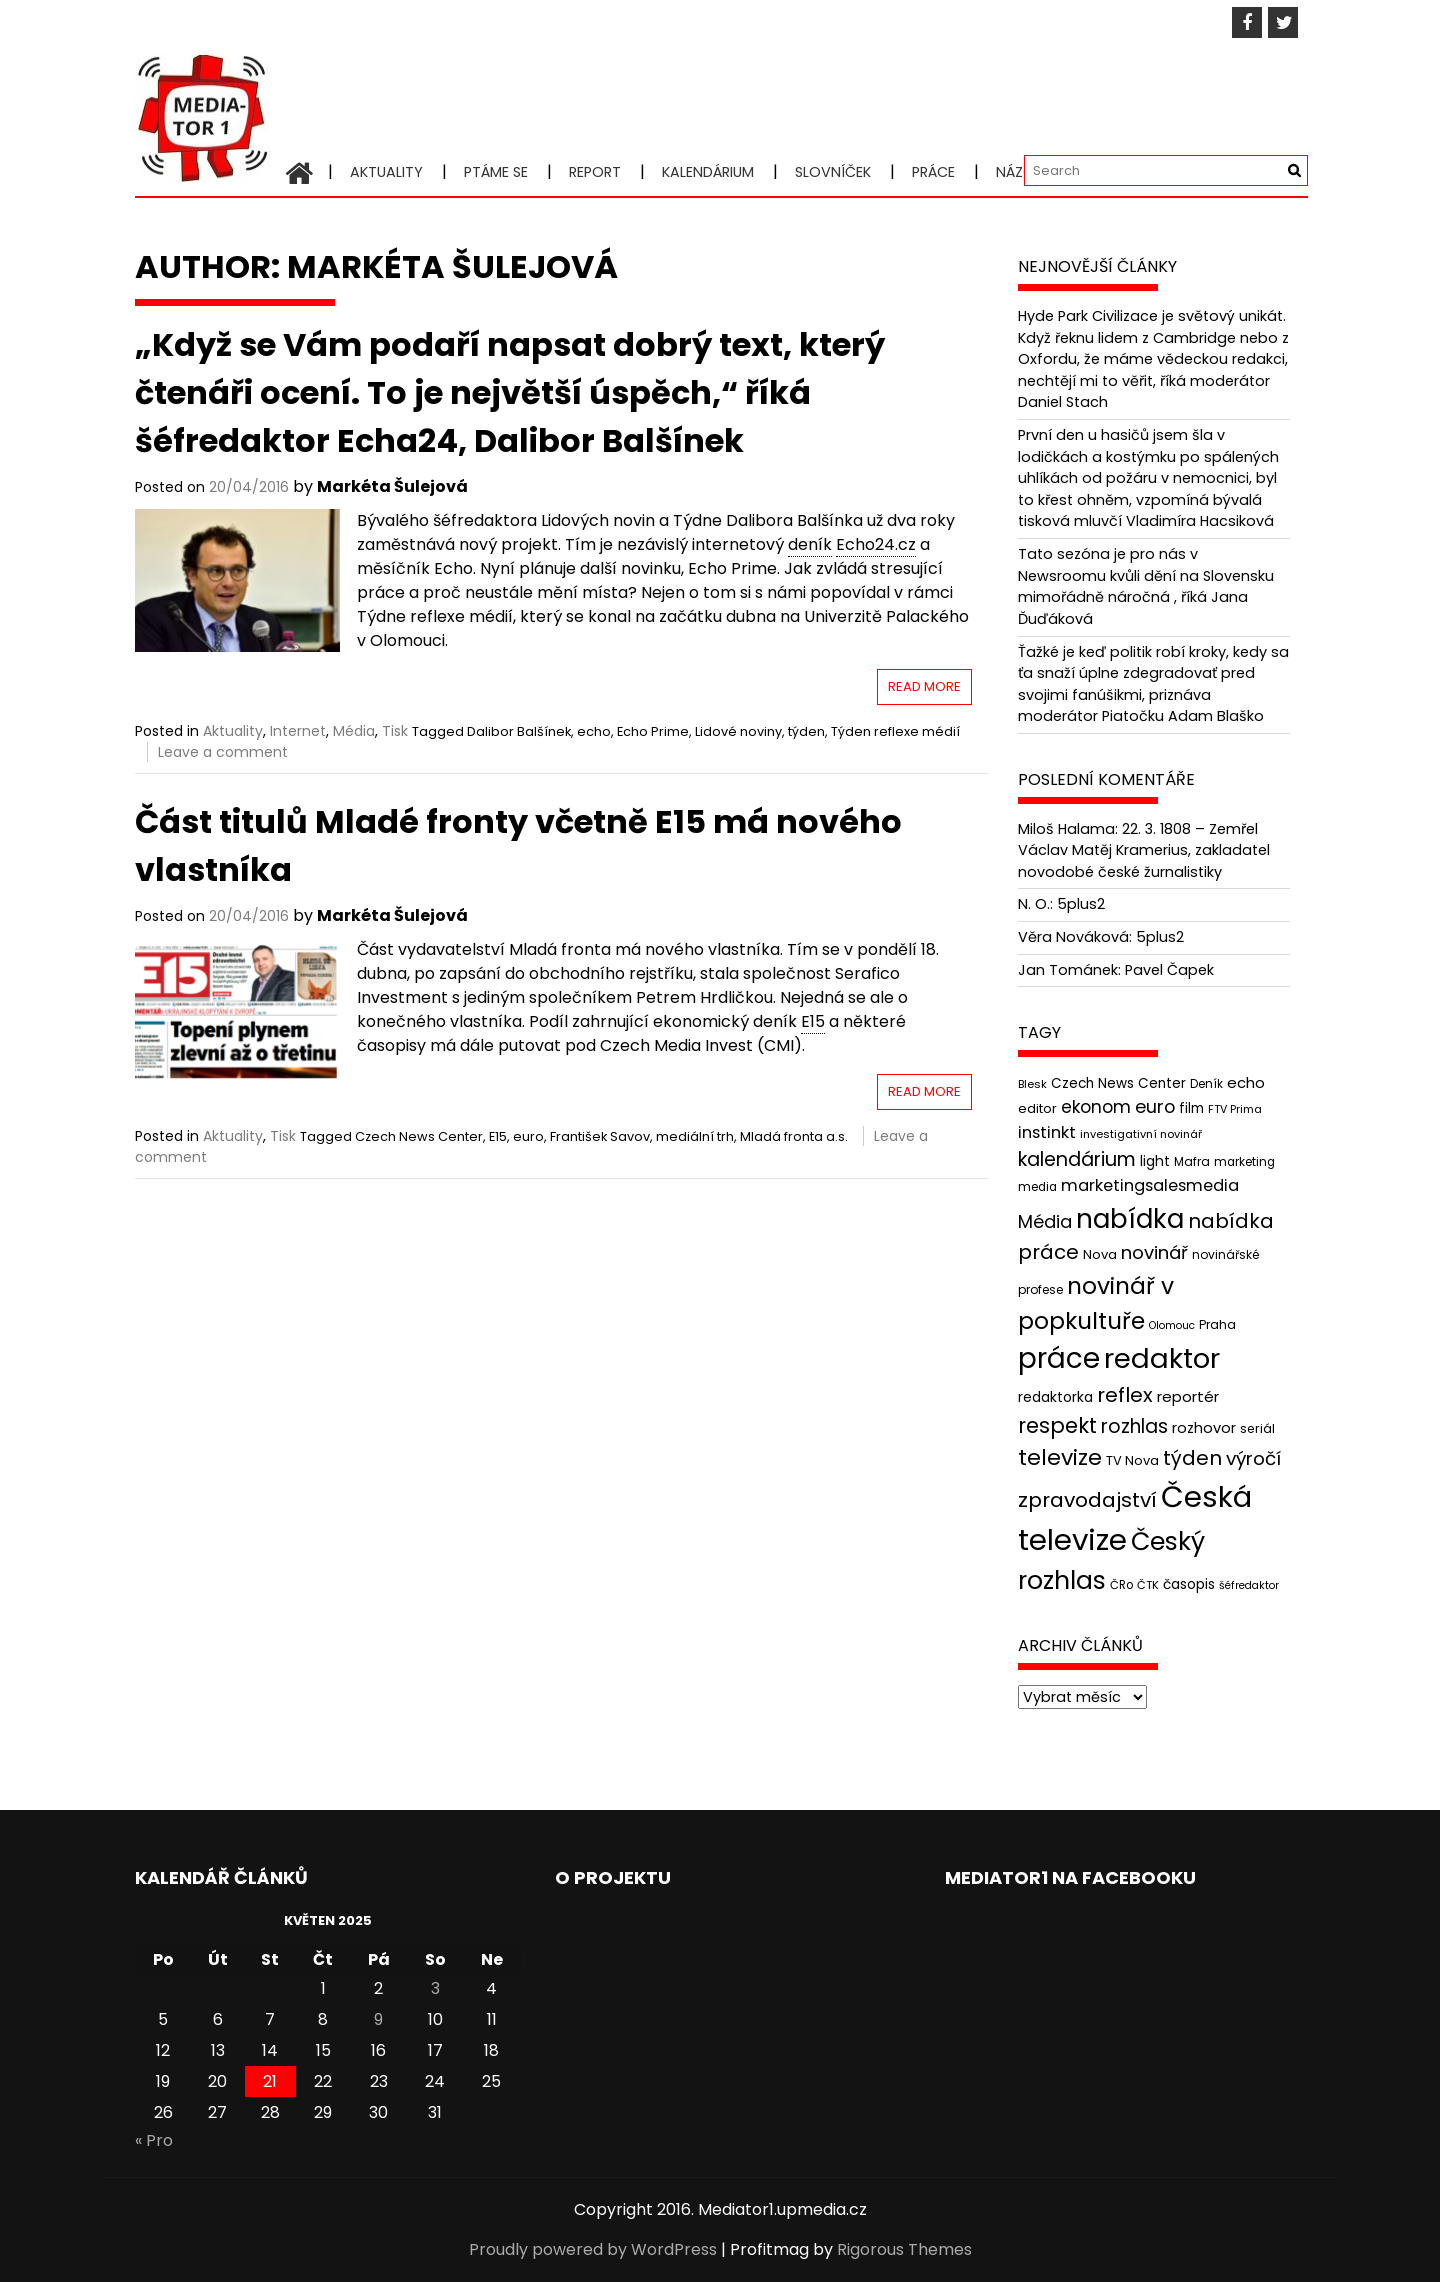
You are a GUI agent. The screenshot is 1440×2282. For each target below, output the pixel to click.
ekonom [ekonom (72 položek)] (1096, 1107)
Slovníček (833, 172)
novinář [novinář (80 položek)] (1154, 1252)
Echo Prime (653, 731)
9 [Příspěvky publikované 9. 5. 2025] (378, 2019)
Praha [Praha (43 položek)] (1217, 1324)
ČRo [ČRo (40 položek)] (1121, 1585)
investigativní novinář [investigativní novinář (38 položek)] (1141, 1134)
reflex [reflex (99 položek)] (1125, 1395)
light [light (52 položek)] (1155, 1161)
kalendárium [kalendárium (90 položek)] (1077, 1159)
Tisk (395, 731)
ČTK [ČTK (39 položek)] (1148, 1585)
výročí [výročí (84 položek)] (1253, 1458)
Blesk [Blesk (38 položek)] (1032, 1084)
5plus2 (1081, 904)
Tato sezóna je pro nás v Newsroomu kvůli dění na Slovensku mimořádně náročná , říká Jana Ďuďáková (1146, 586)
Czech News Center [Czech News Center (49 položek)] (1118, 1083)
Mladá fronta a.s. (794, 1136)
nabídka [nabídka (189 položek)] (1130, 1218)
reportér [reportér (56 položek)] (1188, 1396)
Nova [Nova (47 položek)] (1100, 1254)
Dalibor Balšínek (519, 731)
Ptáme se (496, 172)
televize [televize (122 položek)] (1060, 1457)
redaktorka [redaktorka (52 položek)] (1055, 1397)
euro (528, 1136)
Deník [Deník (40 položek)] (1206, 1084)
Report (595, 172)
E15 (498, 1136)
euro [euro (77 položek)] (1155, 1106)
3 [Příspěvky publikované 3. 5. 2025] (435, 1988)
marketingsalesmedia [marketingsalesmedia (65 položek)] (1150, 1185)
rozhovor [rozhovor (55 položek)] (1204, 1428)
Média (354, 731)
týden (806, 731)
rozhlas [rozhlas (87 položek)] (1134, 1426)
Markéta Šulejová (392, 486)
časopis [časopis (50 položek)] (1189, 1584)
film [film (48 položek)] (1191, 1108)
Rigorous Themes (904, 2249)
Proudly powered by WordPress (593, 2249)
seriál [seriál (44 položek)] (1257, 1428)
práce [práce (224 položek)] (1059, 1358)
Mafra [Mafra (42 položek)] (1192, 1161)
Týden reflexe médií (895, 731)
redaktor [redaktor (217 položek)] (1162, 1358)
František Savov (600, 1136)
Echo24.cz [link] (876, 544)
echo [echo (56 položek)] (1246, 1082)
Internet (298, 731)
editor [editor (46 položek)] (1037, 1108)
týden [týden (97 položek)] (1192, 1458)
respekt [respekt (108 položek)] (1057, 1425)
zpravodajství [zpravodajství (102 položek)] (1087, 1500)
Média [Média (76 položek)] (1045, 1221)
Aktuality (386, 172)
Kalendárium (708, 172)
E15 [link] (813, 1021)
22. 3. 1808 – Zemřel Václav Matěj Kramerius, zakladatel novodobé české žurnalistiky (1144, 850)
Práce (933, 172)
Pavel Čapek (1169, 970)
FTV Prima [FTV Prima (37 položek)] (1235, 1109)
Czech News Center (419, 1136)
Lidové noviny (738, 731)
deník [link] (810, 544)
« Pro (154, 2140)
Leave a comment (223, 752)
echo (594, 731)
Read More (924, 686)
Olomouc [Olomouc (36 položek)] (1172, 1325)
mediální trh (695, 1136)
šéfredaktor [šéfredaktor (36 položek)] (1249, 1585)
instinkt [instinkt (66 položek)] (1047, 1132)
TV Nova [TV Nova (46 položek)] (1132, 1460)
